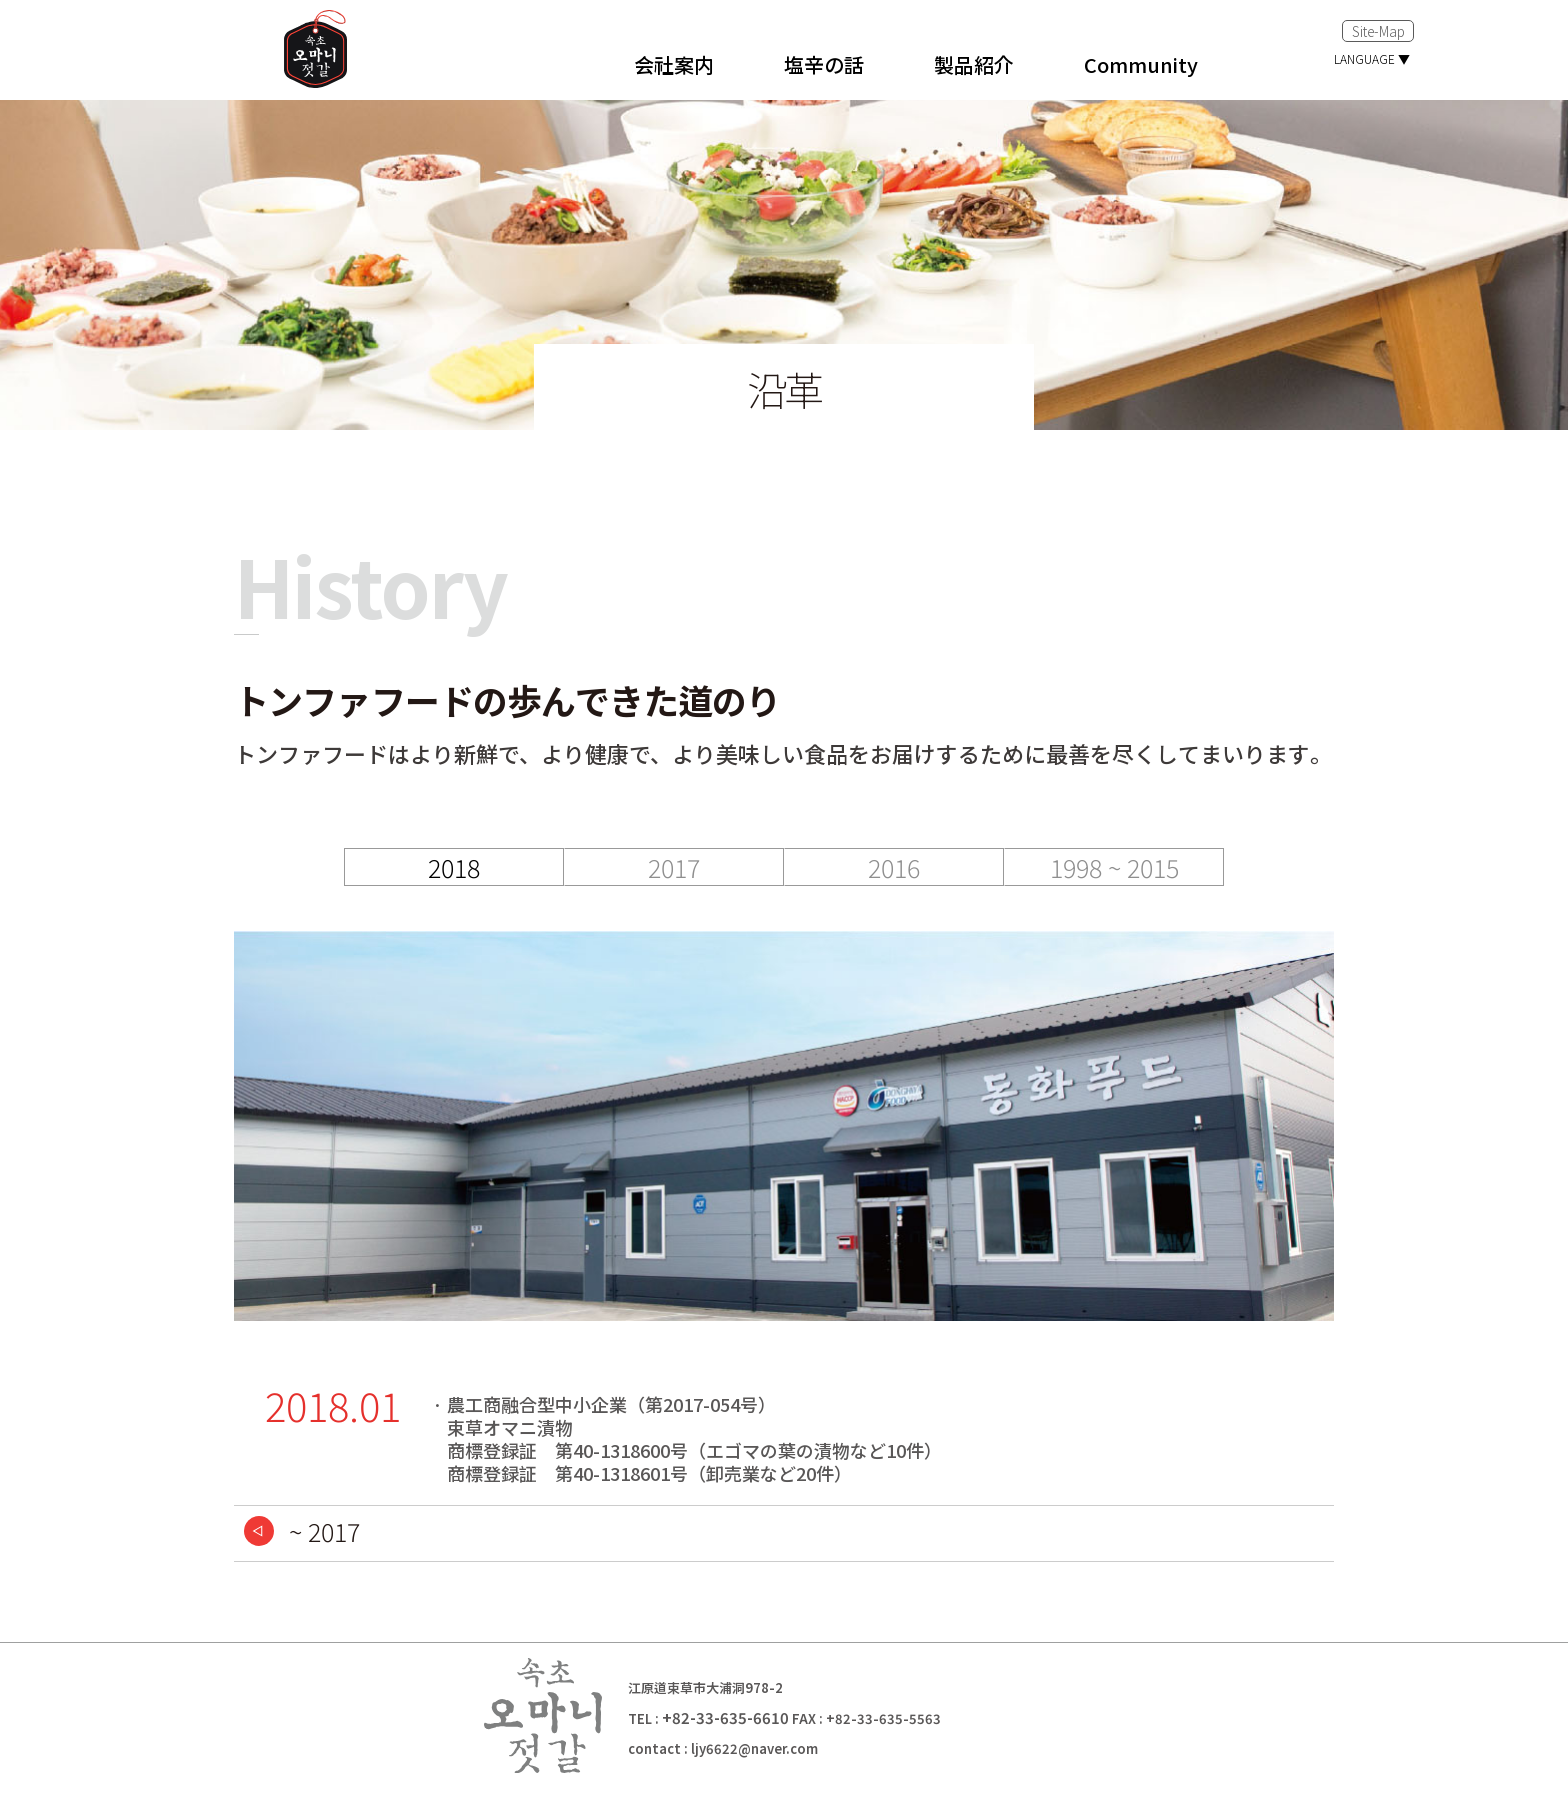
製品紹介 (974, 64)
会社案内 (674, 64)
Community (1141, 64)
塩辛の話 (824, 64)
